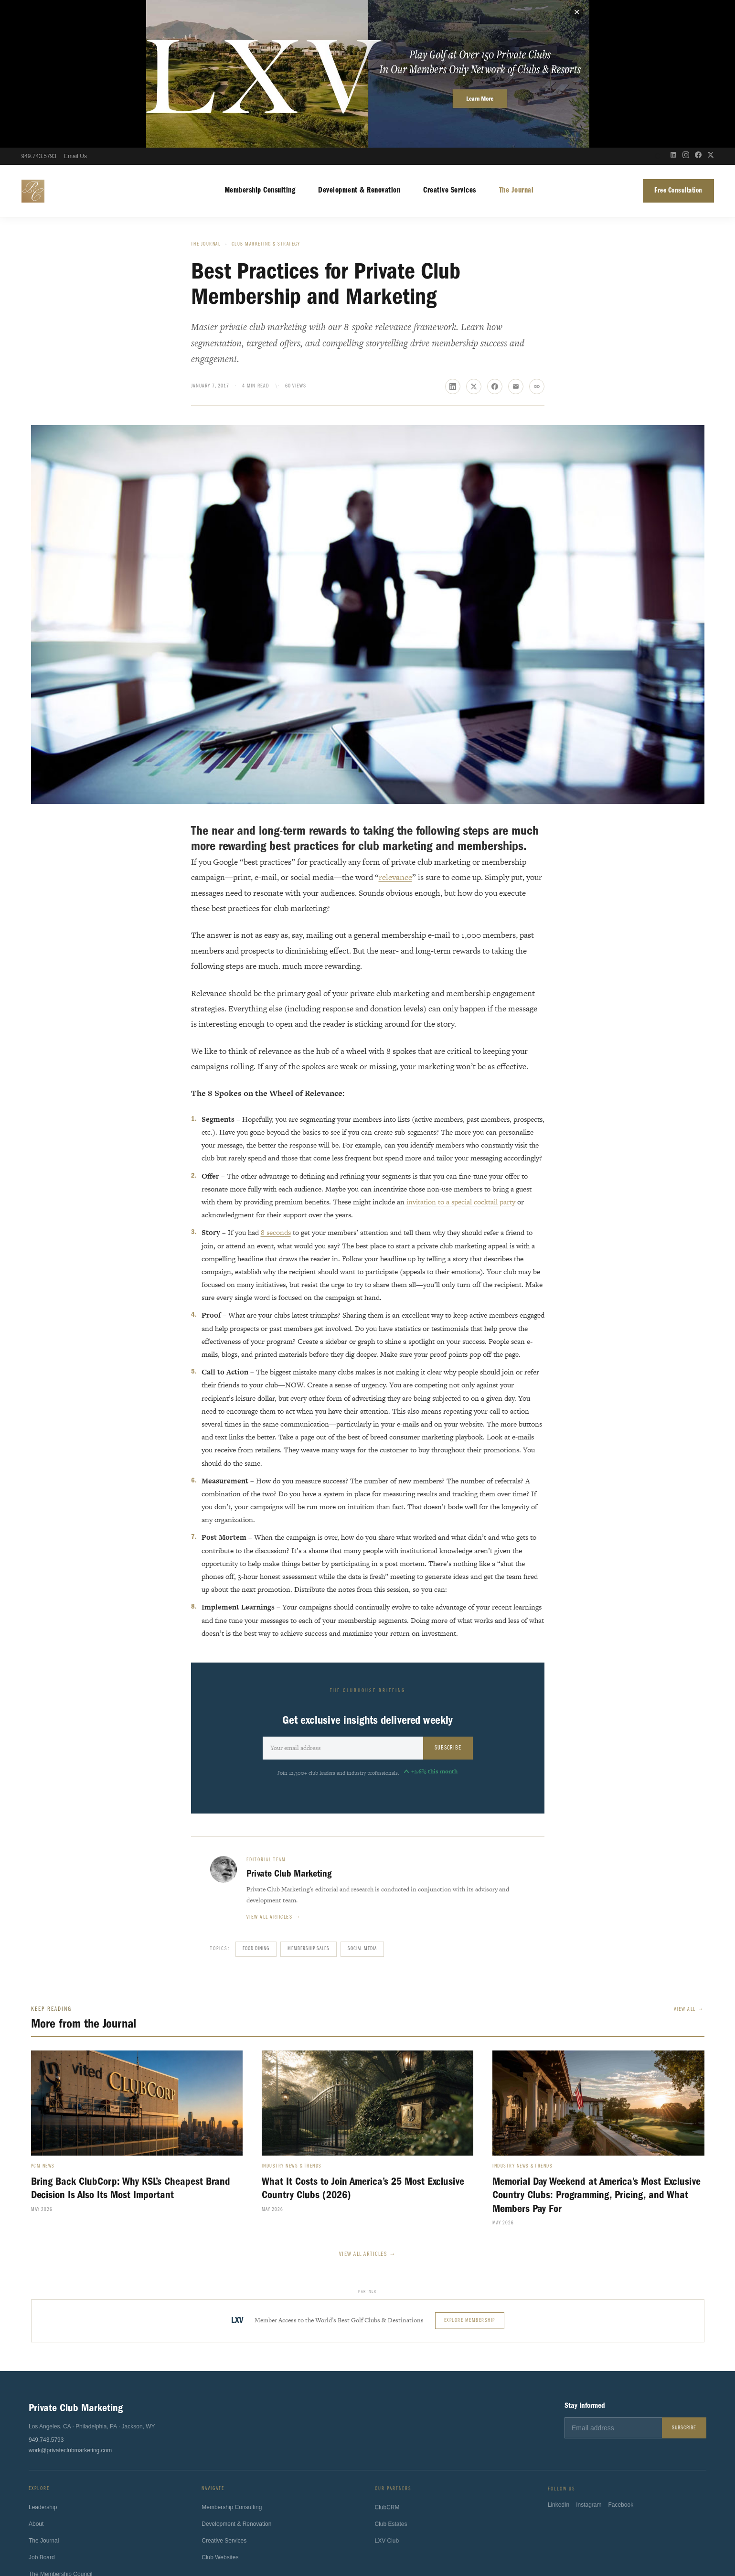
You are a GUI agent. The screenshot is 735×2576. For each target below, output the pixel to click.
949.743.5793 (38, 8)
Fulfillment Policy (438, 2537)
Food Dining (256, 1801)
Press (36, 2446)
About (36, 2378)
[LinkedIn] (673, 8)
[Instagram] (685, 8)
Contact (38, 2462)
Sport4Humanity (351, 2511)
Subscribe (448, 1600)
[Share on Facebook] (494, 238)
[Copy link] (536, 238)
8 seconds (276, 1085)
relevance (395, 729)
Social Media (362, 1801)
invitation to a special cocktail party (460, 1054)
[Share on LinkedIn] (452, 238)
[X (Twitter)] (710, 8)
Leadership (43, 2362)
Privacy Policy (292, 2537)
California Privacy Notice (376, 2537)
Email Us (75, 8)
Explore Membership (469, 2172)
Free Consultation (678, 42)
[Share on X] (473, 238)
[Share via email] (515, 238)
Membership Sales (309, 1801)
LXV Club (387, 2397)
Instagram (588, 2363)
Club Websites (220, 2413)
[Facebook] (698, 8)
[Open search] (658, 8)
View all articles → (273, 1769)
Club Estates (391, 2381)
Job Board (42, 2412)
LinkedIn (558, 2363)
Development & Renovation (359, 42)
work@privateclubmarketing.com (70, 2302)
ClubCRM (387, 2364)
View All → (689, 1862)
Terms (328, 2537)
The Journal (516, 42)
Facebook (620, 2363)
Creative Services (449, 42)
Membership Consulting (260, 42)
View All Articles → (367, 2106)
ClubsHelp (391, 2511)
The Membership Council (60, 2429)
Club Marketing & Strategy (266, 96)
